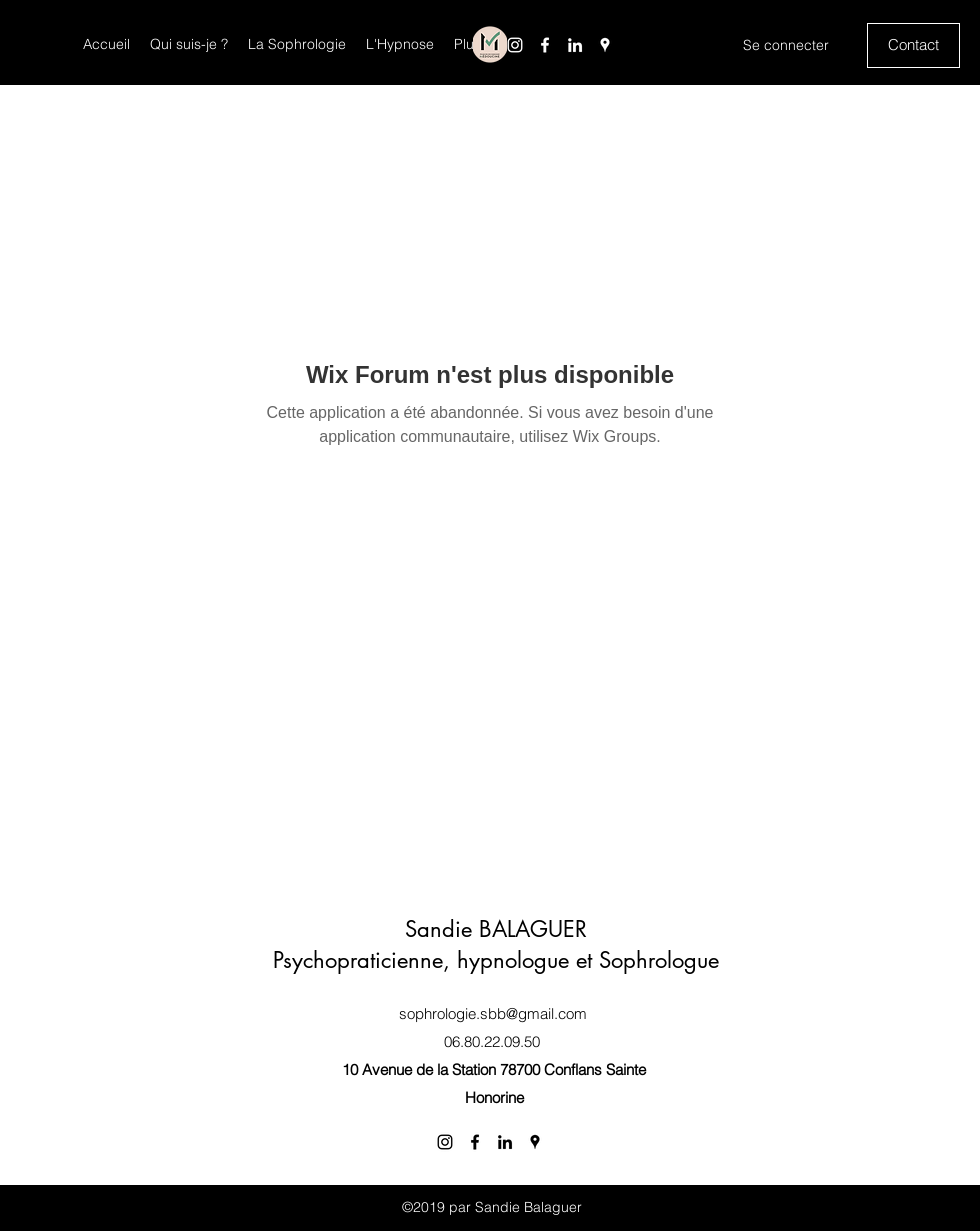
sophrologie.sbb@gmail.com (493, 1013)
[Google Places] (605, 45)
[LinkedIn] (575, 45)
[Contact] (913, 45)
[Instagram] (515, 45)
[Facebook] (545, 45)
